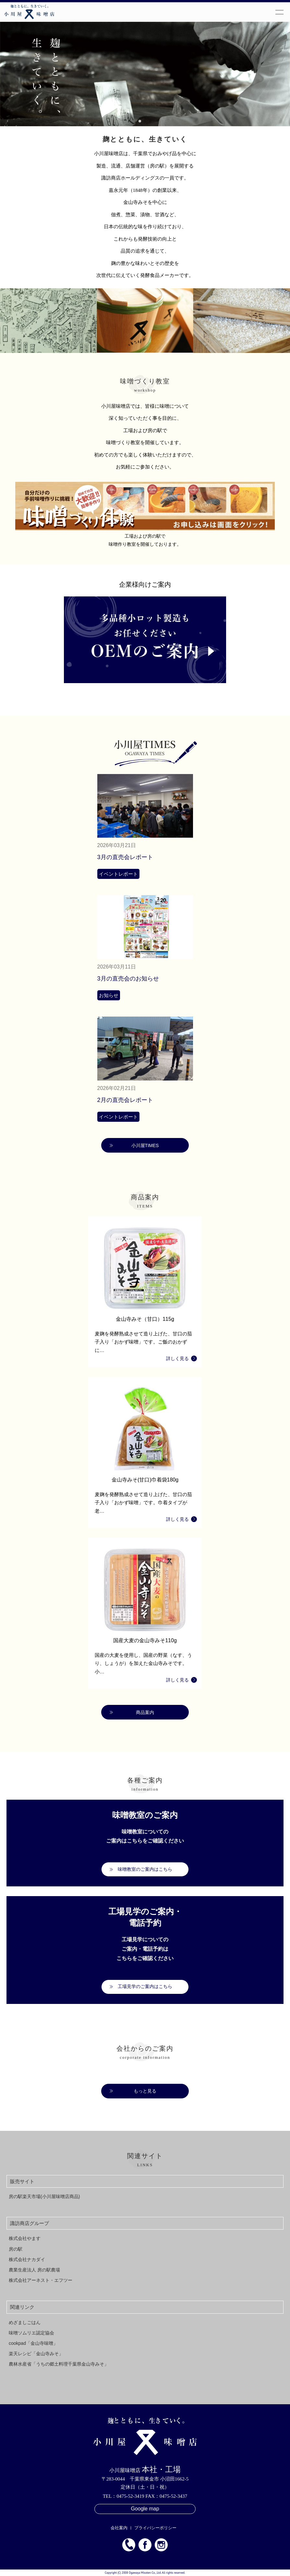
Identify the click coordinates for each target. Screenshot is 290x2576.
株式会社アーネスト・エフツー (40, 2280)
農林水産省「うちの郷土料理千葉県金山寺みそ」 (59, 2364)
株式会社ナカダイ (27, 2259)
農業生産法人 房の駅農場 (34, 2269)
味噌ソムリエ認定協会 (31, 2332)
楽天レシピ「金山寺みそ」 (36, 2353)
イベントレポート (118, 874)
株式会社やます (25, 2238)
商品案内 (145, 1712)
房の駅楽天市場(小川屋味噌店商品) (44, 2196)
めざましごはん (25, 2322)
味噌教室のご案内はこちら (145, 1869)
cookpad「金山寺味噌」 (33, 2343)
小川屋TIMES (145, 1145)
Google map (145, 2508)
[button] (140, 121)
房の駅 (15, 2249)
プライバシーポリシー (155, 2527)
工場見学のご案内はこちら (145, 1986)
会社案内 (119, 2527)
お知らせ (108, 995)
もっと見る (145, 2091)
